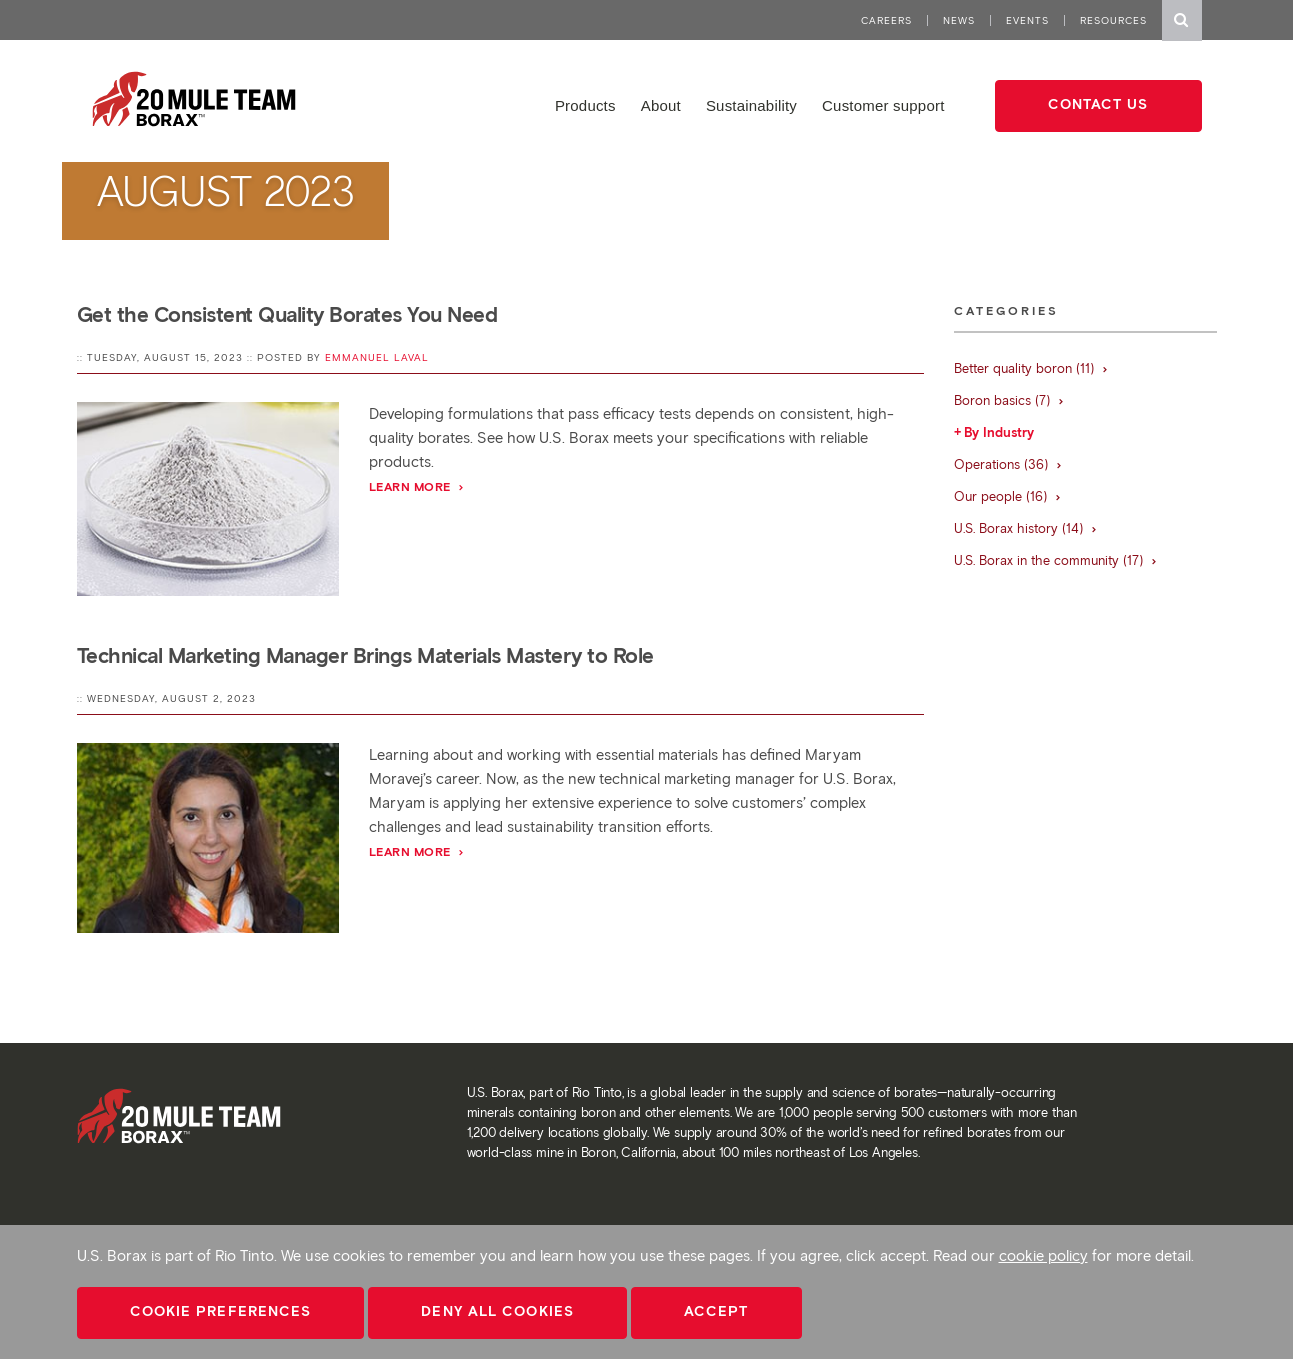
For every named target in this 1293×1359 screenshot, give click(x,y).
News (959, 20)
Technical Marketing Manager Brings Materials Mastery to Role (365, 655)
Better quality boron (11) (1031, 368)
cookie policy (1043, 1256)
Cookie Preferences (221, 1311)
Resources (1113, 20)
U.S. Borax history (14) (1026, 528)
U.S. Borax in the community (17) (1056, 560)
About (661, 105)
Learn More (417, 486)
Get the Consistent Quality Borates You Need (287, 314)
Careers (886, 20)
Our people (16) (1008, 496)
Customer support (883, 105)
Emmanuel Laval (377, 357)
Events (1027, 20)
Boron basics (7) (1009, 400)
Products (585, 105)
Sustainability (751, 105)
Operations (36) (1008, 464)
